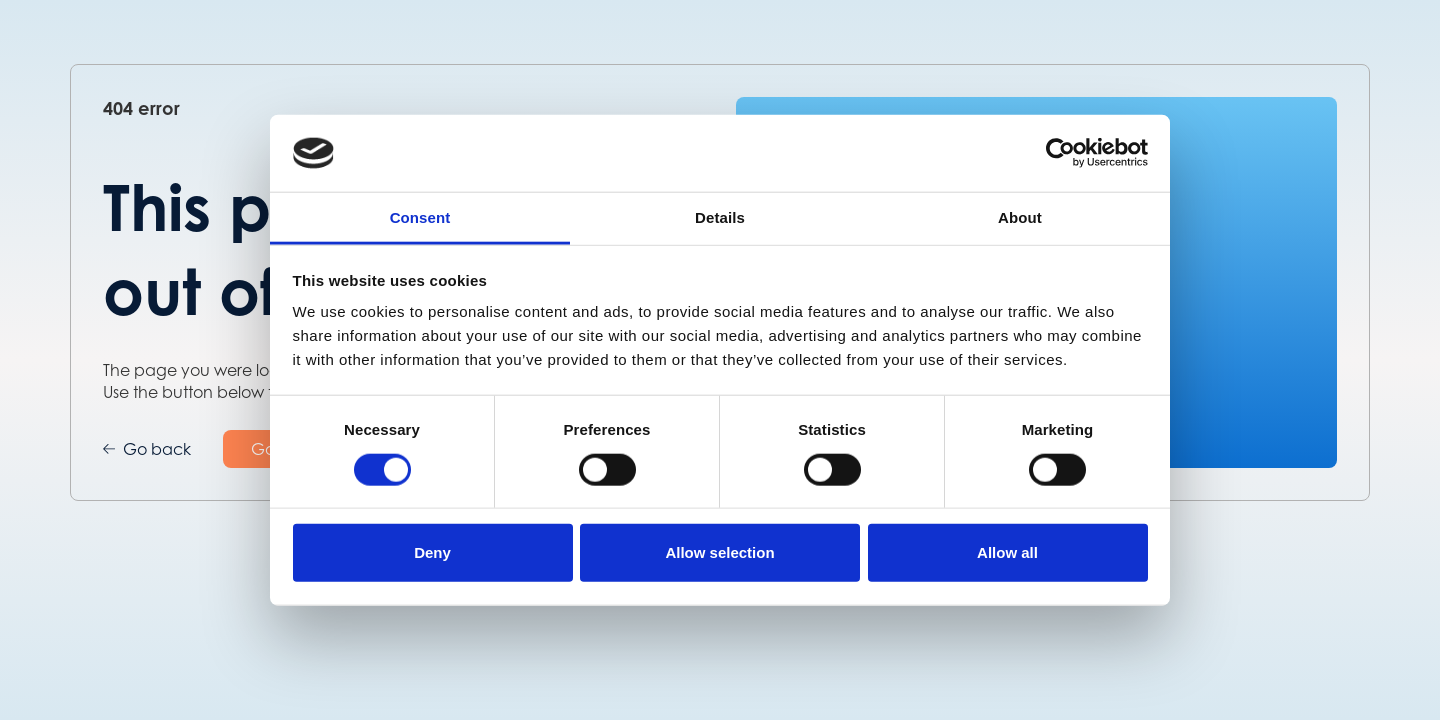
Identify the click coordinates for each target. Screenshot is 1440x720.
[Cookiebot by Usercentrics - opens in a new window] (1060, 153)
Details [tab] (720, 217)
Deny (432, 552)
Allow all (1007, 552)
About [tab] (1020, 217)
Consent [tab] (420, 217)
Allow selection (719, 552)
